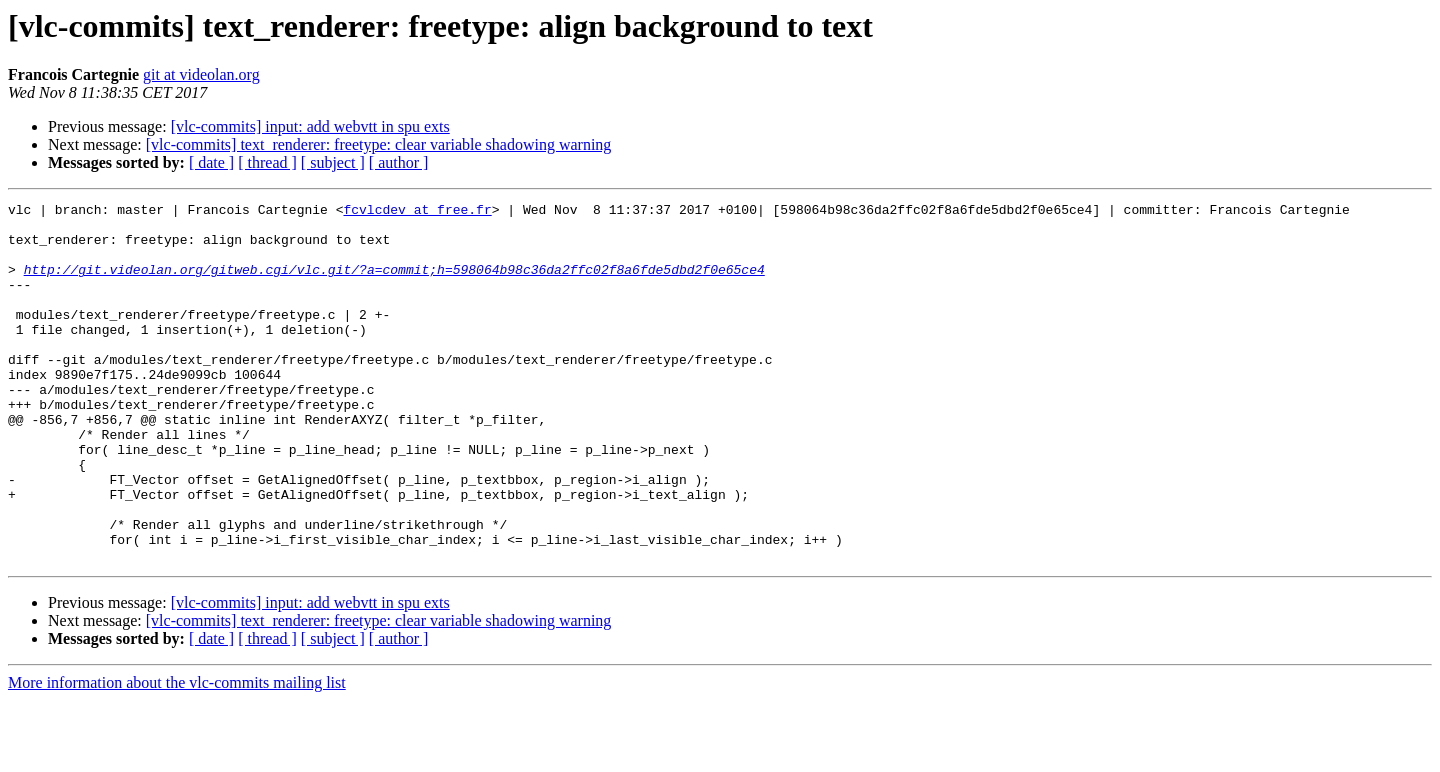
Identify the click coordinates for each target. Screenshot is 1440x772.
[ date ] (211, 162)
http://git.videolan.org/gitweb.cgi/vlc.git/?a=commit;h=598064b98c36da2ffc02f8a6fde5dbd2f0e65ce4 (394, 284)
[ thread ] (267, 162)
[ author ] (399, 162)
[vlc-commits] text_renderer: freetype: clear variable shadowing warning (379, 144)
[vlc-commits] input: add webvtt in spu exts (310, 126)
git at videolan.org (201, 74)
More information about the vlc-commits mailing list (177, 754)
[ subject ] (333, 162)
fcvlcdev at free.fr (417, 212)
